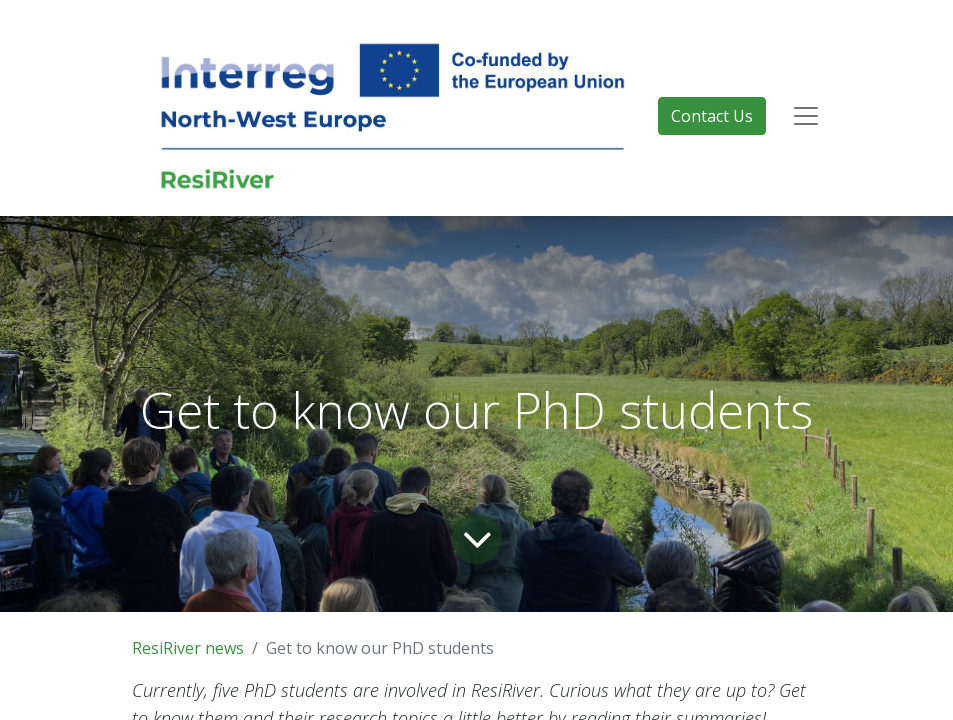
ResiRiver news (188, 648)
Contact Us (712, 116)
